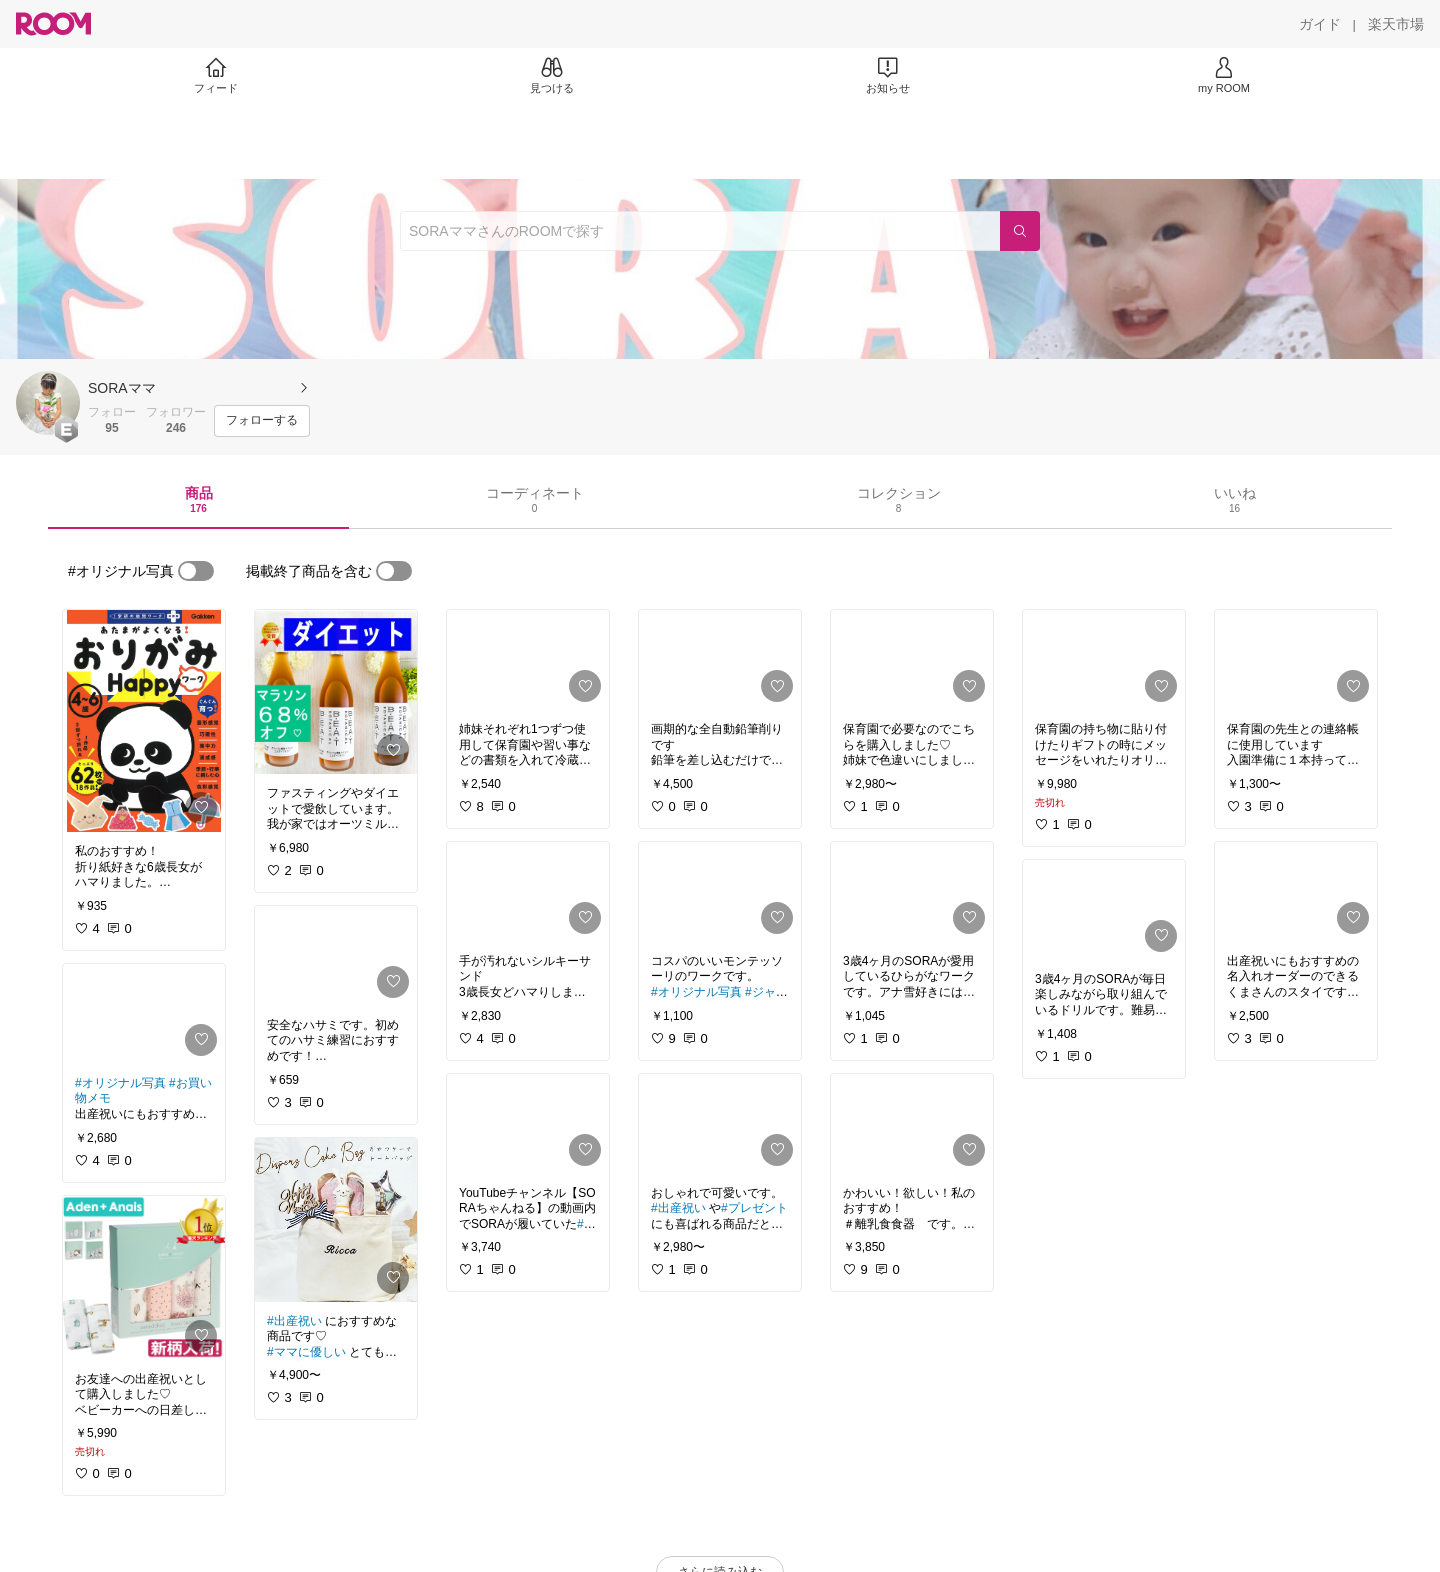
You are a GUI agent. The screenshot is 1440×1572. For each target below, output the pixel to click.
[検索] (1020, 231)
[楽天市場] (1396, 24)
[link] (144, 721)
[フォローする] (262, 421)
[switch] (196, 571)
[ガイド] (1320, 24)
